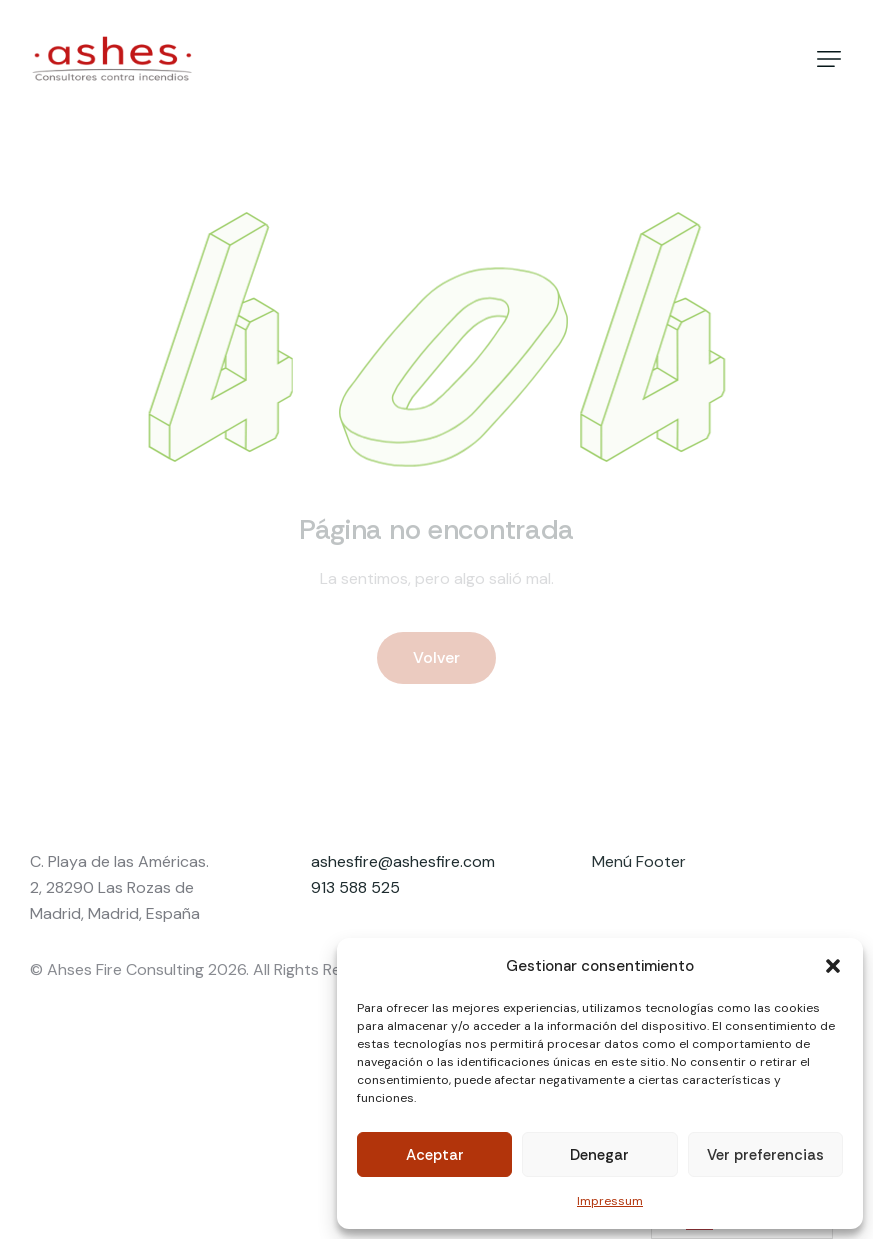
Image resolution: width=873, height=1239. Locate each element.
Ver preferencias (765, 1155)
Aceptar (435, 1155)
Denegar (599, 1155)
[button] (833, 966)
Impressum (610, 1201)
